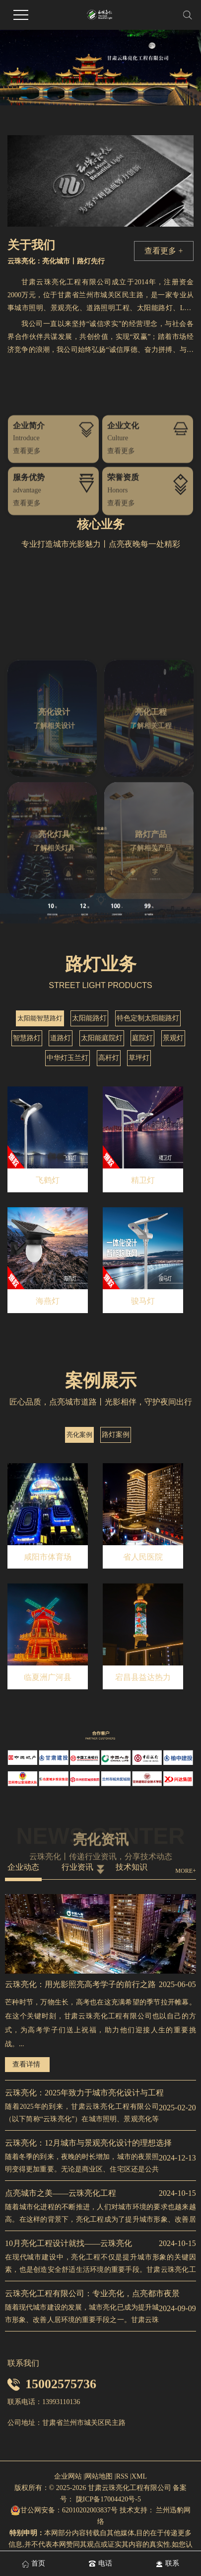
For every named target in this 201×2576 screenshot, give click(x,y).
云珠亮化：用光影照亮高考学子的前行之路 (80, 1984)
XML (139, 2476)
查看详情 (26, 2064)
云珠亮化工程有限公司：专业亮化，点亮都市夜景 (92, 2293)
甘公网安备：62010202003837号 (64, 2510)
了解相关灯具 (54, 1007)
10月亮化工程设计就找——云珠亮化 (68, 2243)
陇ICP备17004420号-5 (107, 2499)
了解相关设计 (54, 885)
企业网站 (68, 2476)
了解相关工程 (151, 885)
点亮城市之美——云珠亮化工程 (60, 2193)
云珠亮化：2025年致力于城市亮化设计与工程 (84, 2092)
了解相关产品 (151, 1007)
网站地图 (99, 2476)
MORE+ (185, 1870)
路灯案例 (116, 1434)
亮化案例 (79, 1434)
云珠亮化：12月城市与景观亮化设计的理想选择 (88, 2143)
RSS (122, 2476)
